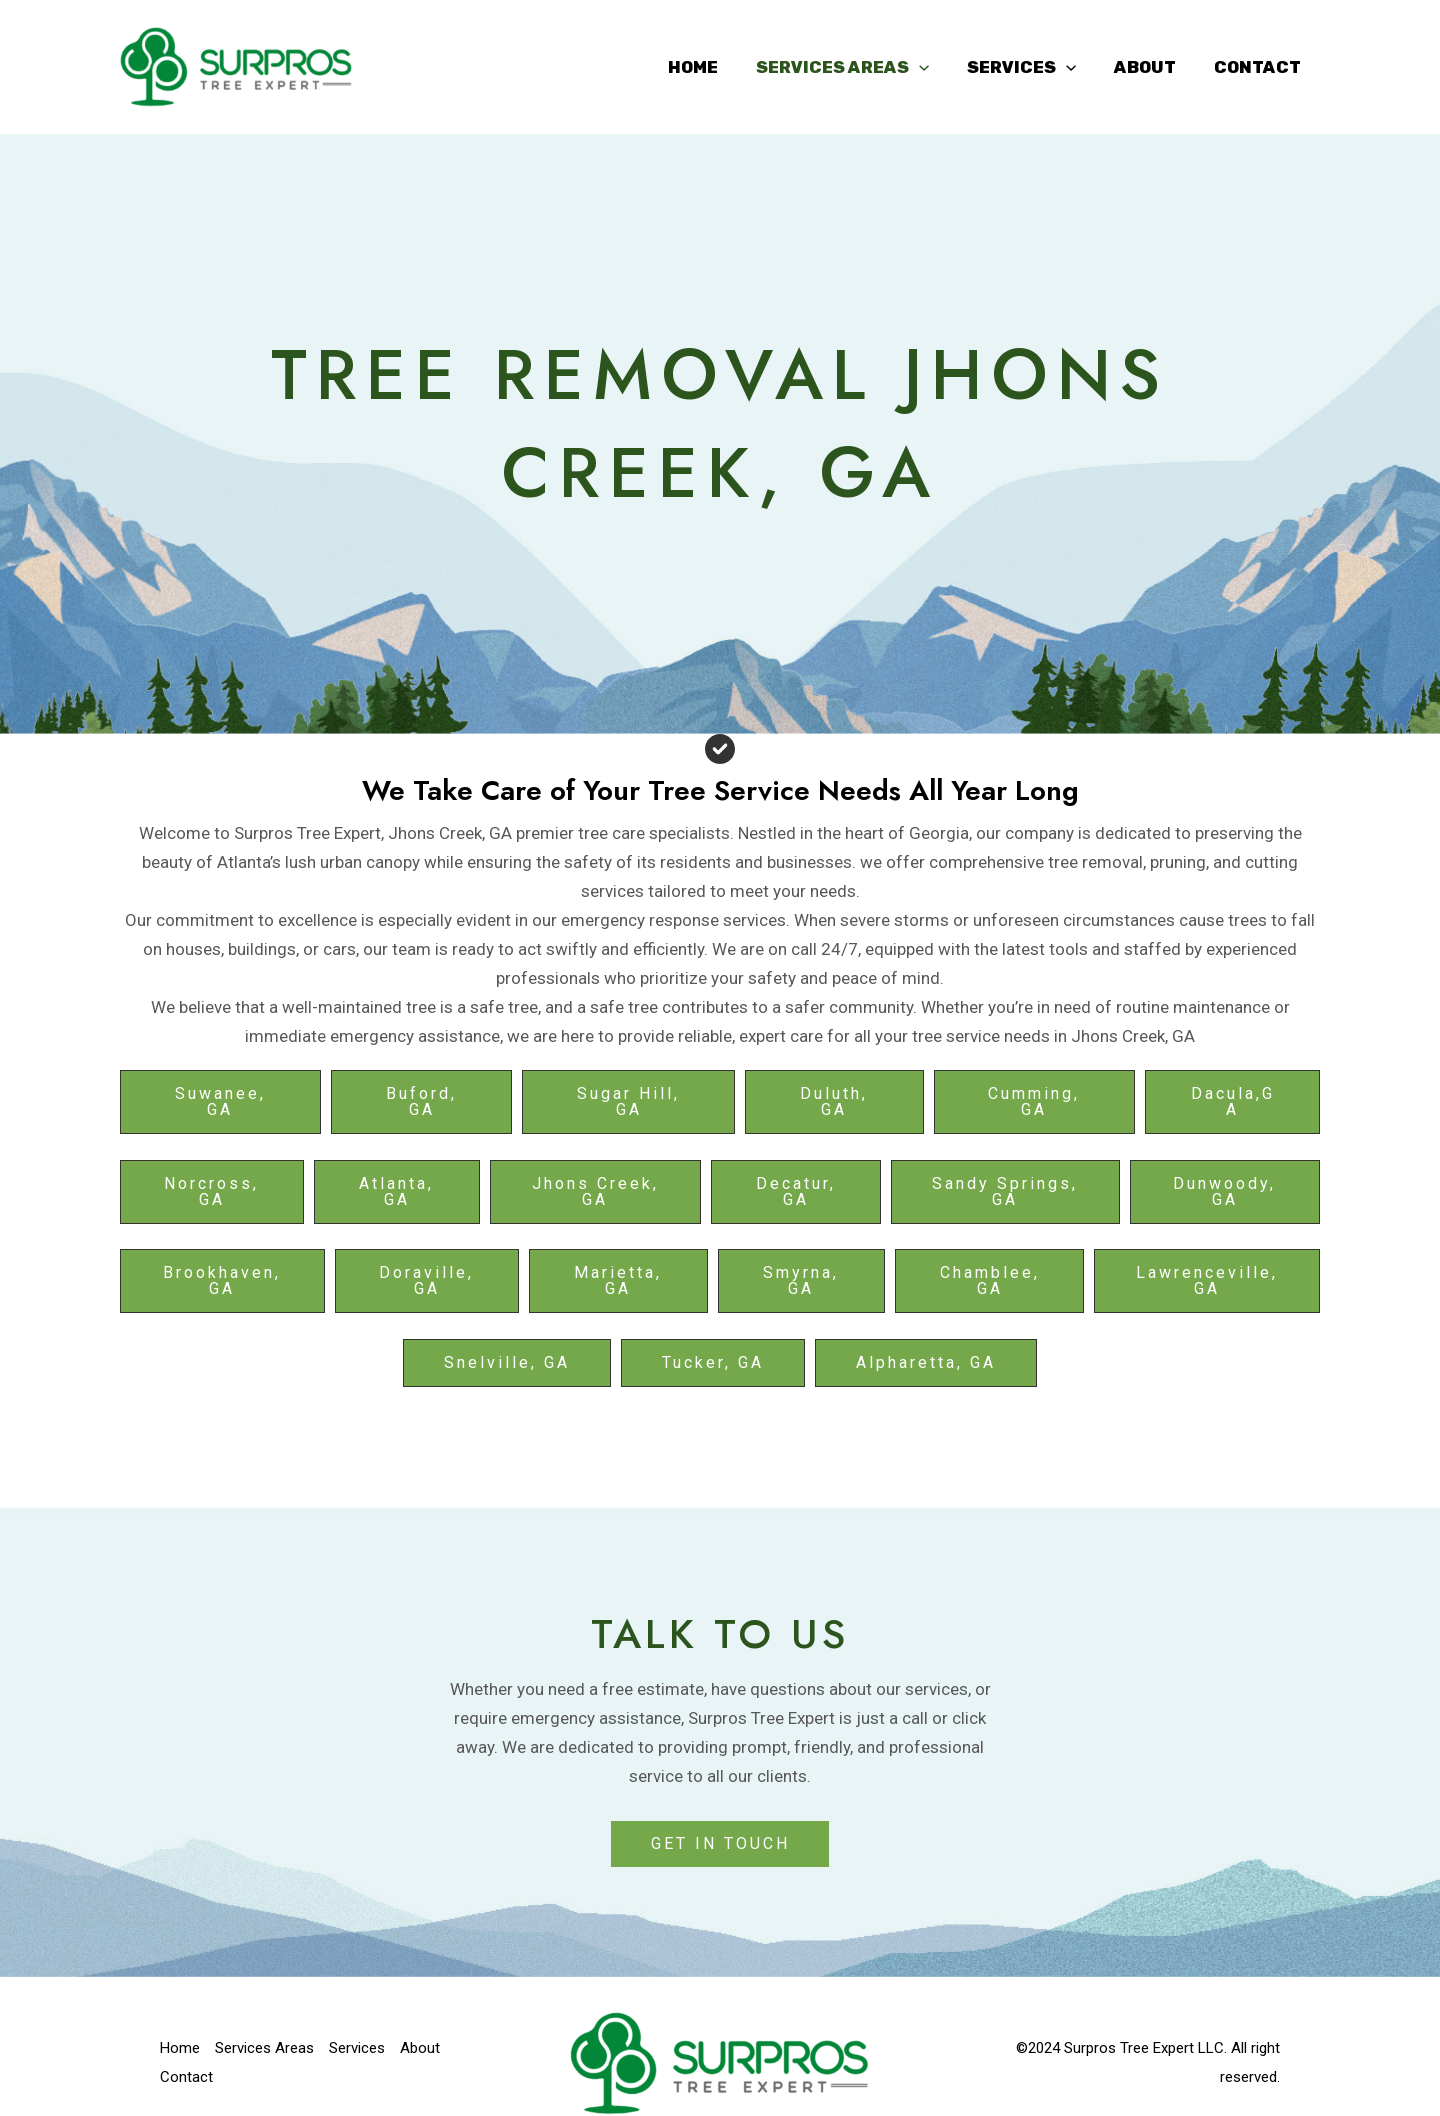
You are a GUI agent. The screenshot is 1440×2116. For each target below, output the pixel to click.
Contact (1259, 67)
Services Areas (856, 67)
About (1151, 67)
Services (1031, 67)
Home (711, 67)
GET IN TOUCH (720, 1843)
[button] (220, 1102)
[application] (933, 67)
